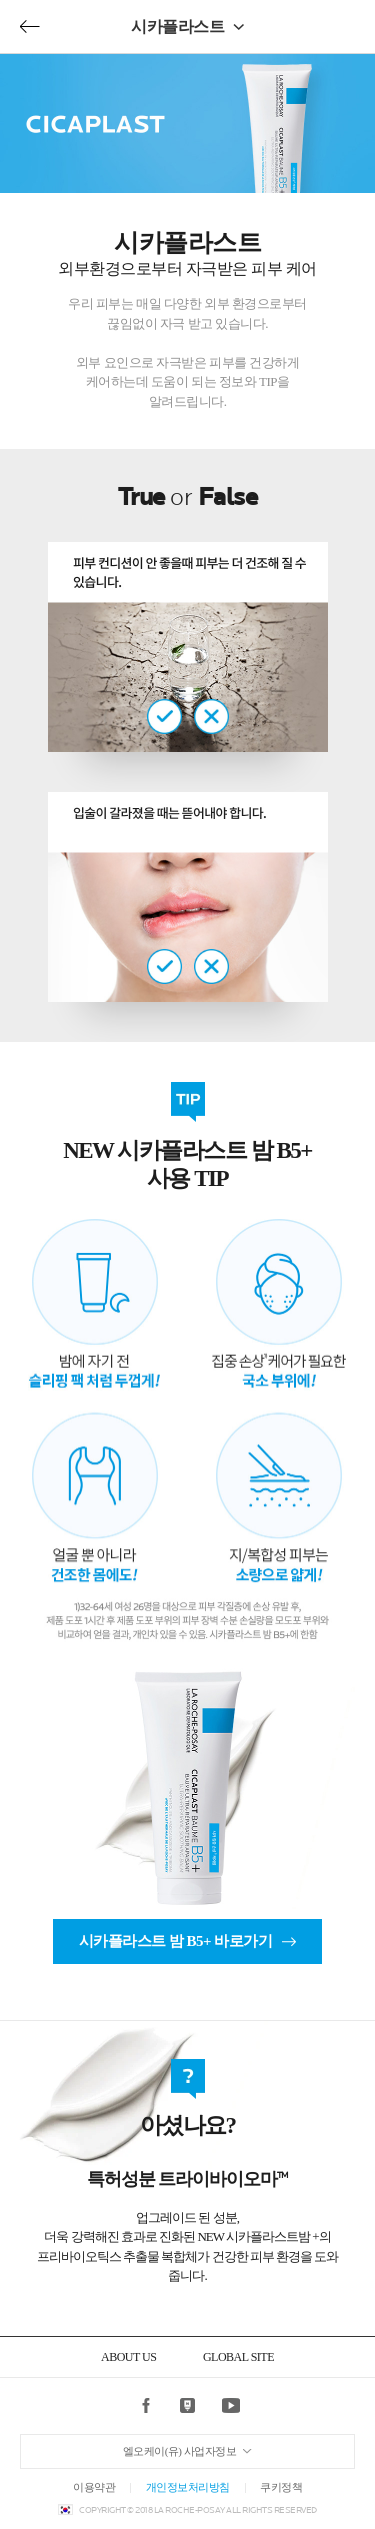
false (211, 716)
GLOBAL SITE (238, 2357)
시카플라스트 (177, 26)
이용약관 (94, 2487)
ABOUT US (128, 2357)
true (164, 716)
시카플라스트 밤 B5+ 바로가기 (176, 1941)
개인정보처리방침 (188, 2487)
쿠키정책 (281, 2487)
